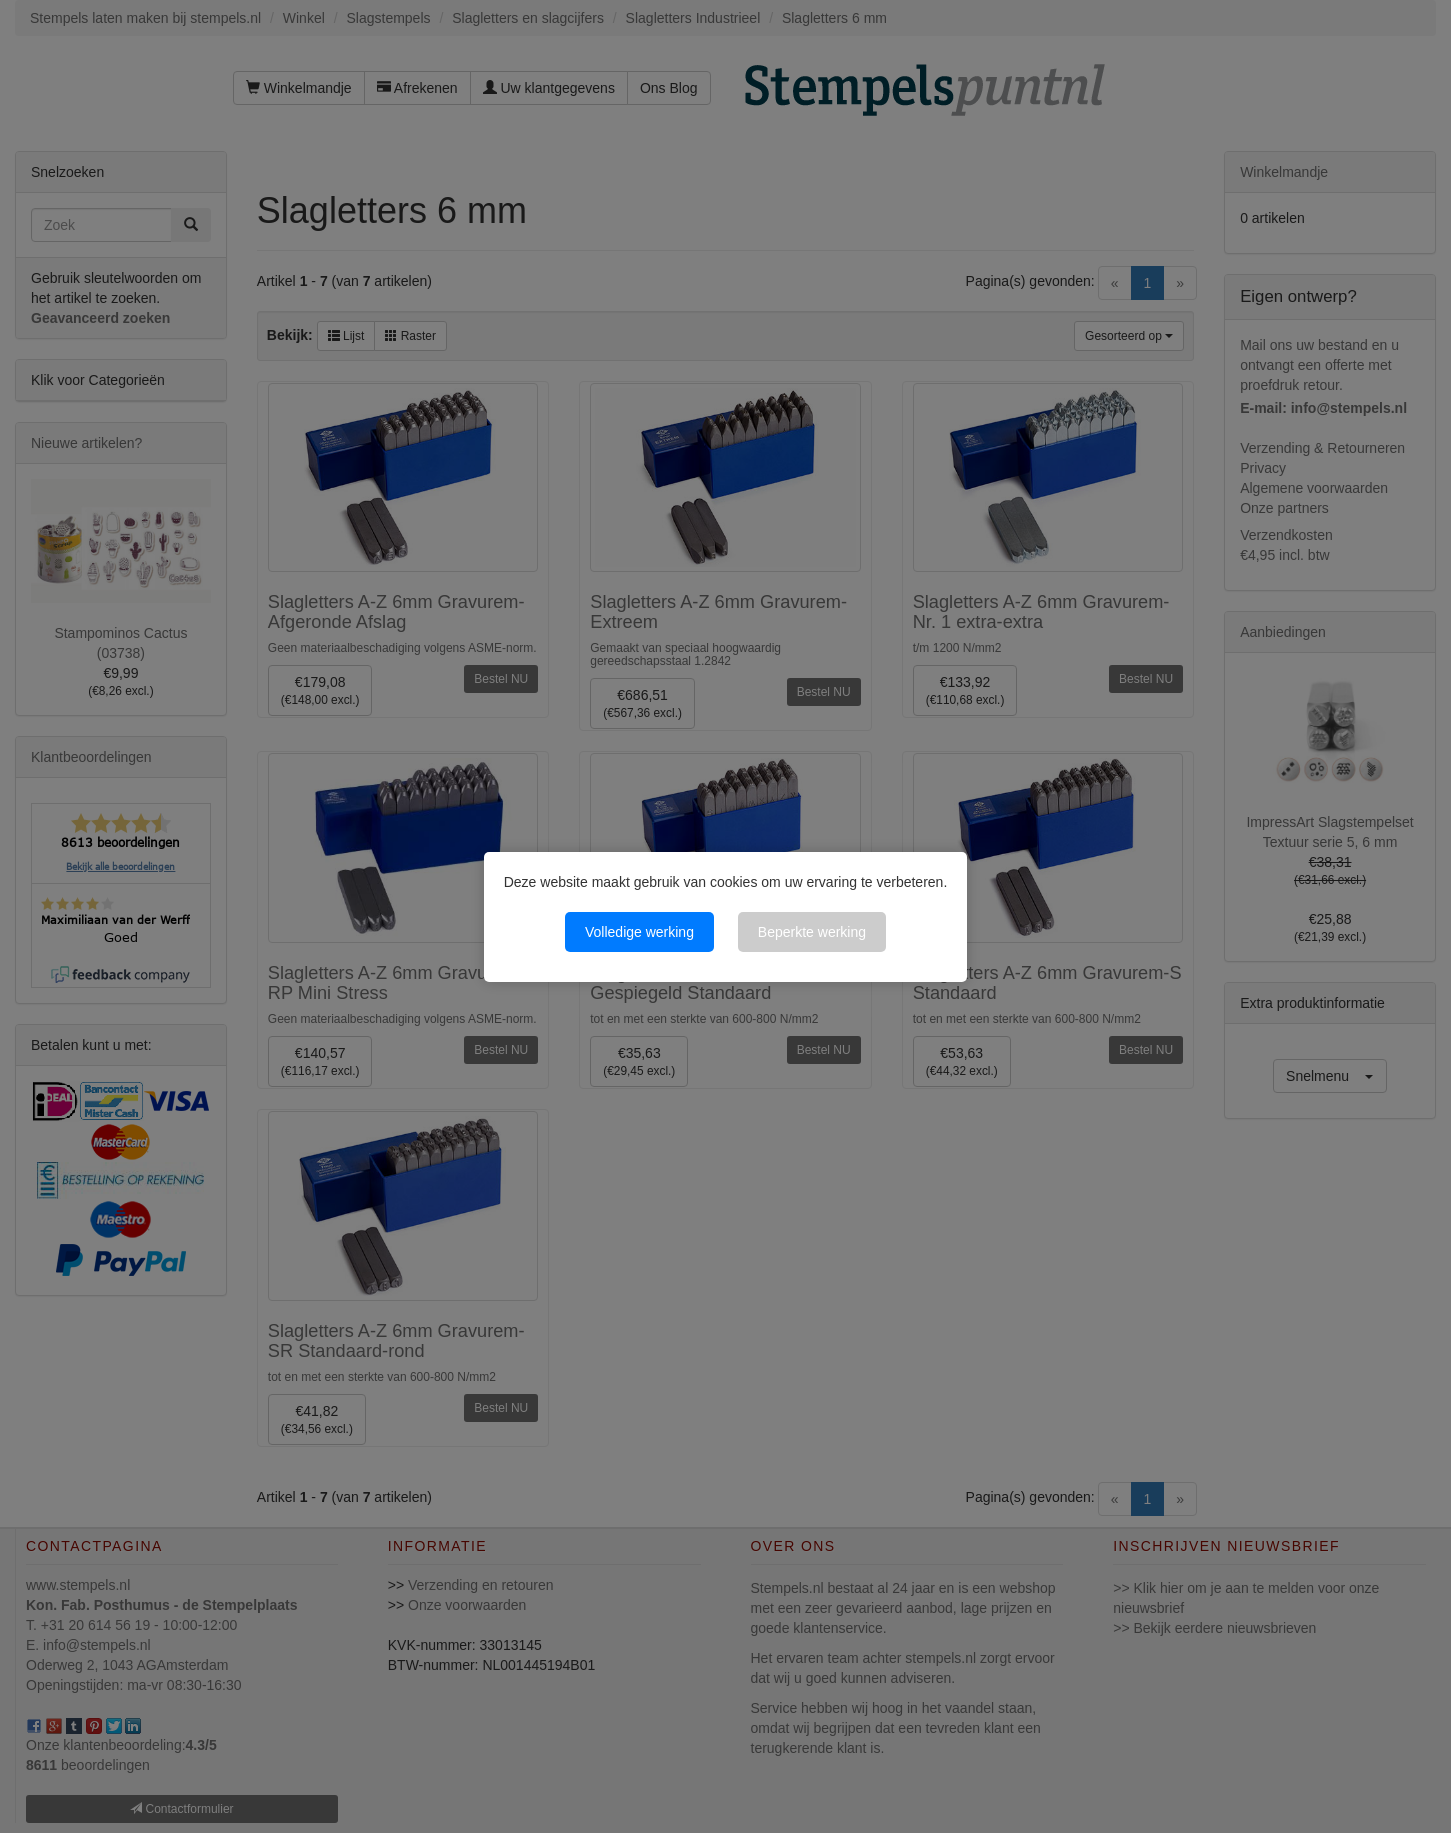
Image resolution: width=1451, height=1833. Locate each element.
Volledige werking (639, 932)
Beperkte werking (812, 932)
